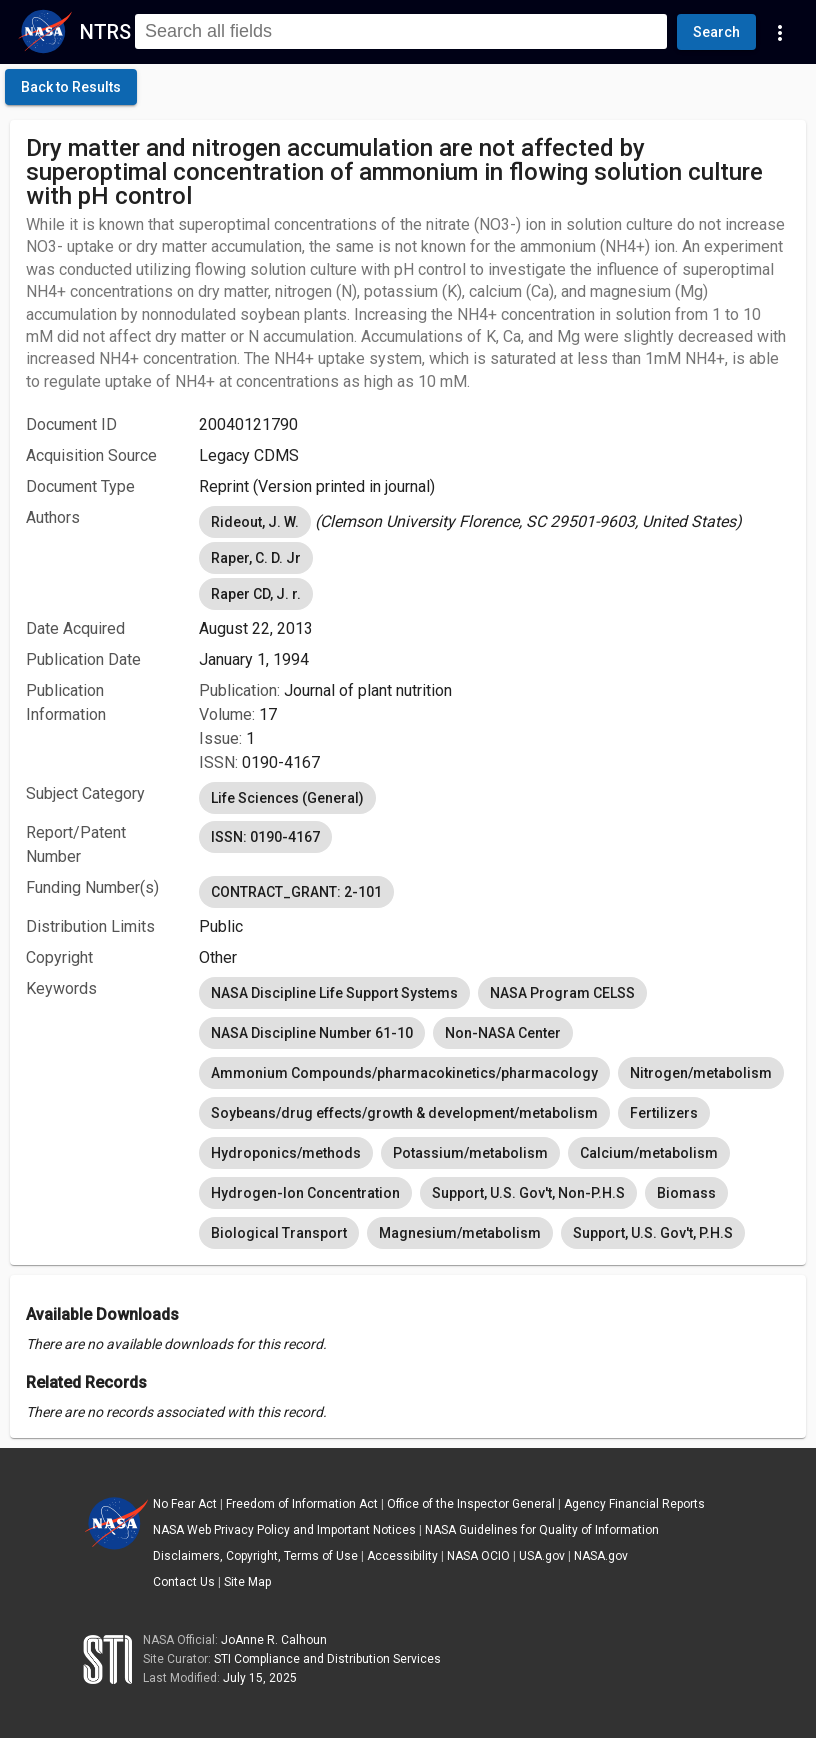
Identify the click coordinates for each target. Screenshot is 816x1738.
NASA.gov (601, 1556)
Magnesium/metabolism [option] (460, 1233)
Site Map (247, 1582)
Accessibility (402, 1556)
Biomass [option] (686, 1193)
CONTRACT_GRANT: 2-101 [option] (296, 892)
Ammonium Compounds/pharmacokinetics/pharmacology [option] (404, 1073)
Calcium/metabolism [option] (649, 1153)
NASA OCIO (478, 1556)
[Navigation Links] (780, 32)
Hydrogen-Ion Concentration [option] (305, 1193)
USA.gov (542, 1556)
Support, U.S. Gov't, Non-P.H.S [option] (528, 1193)
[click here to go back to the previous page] (71, 87)
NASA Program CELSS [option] (562, 993)
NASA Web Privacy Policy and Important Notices (284, 1530)
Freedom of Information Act (302, 1504)
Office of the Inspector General (471, 1504)
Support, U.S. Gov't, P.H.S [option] (653, 1233)
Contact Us (184, 1582)
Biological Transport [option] (279, 1233)
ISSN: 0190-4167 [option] (265, 837)
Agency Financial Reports (634, 1504)
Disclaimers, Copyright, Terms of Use (255, 1556)
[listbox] (494, 522)
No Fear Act (185, 1504)
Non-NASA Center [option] (503, 1033)
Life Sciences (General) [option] (287, 798)
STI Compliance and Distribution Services (327, 1659)
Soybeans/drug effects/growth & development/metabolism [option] (404, 1113)
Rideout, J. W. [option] (255, 522)
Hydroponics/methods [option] (286, 1153)
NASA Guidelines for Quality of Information (542, 1530)
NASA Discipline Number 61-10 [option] (312, 1033)
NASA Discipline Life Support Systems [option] (334, 993)
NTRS (105, 32)
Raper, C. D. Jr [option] (256, 558)
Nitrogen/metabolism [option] (701, 1073)
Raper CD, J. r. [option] (256, 594)
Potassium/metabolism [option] (470, 1153)
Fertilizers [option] (664, 1113)
